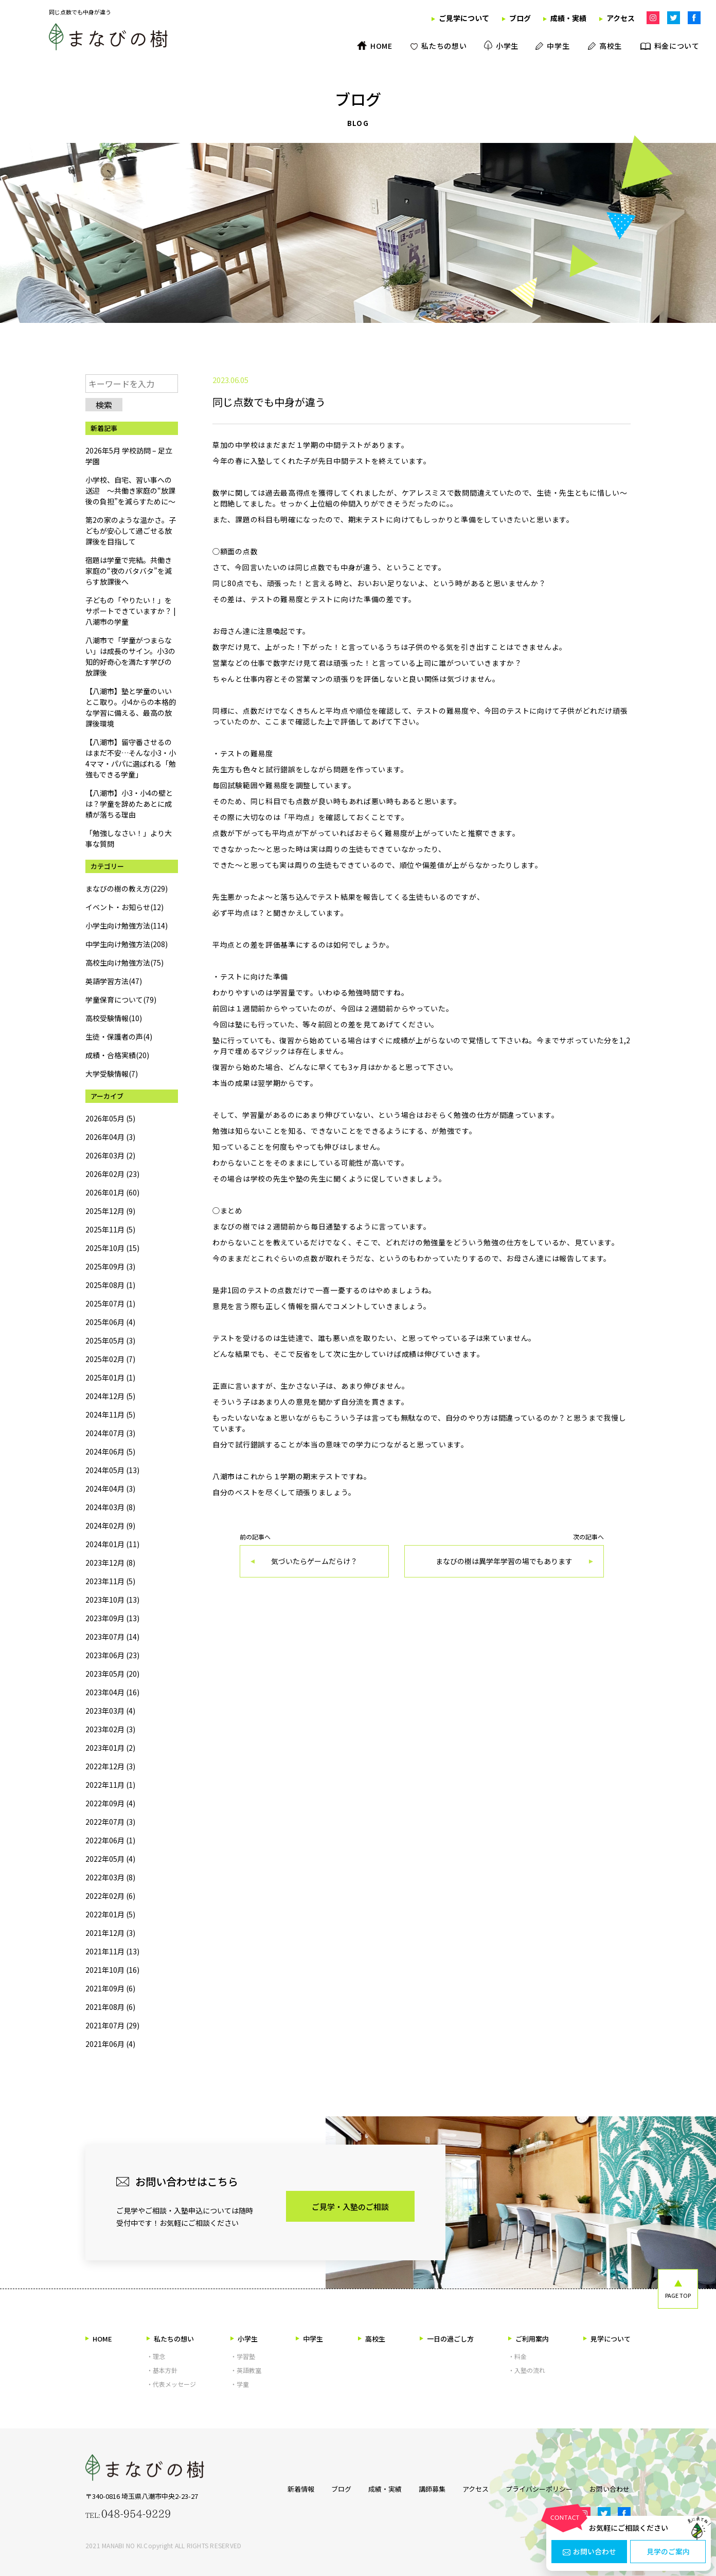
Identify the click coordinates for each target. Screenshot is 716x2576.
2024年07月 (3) (110, 1433)
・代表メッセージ (171, 2384)
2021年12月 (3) (110, 1933)
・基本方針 (162, 2370)
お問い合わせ (589, 2552)
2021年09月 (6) (110, 1988)
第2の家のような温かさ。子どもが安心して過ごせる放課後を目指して (130, 531)
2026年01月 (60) (112, 1192)
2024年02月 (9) (110, 1525)
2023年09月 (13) (112, 1618)
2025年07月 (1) (110, 1303)
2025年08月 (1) (110, 1285)
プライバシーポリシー (539, 2489)
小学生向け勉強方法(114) (126, 925)
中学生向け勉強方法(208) (126, 944)
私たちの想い (170, 2338)
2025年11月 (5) (110, 1229)
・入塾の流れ (526, 2370)
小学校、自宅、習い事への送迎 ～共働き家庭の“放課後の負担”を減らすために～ (130, 490)
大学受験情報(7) (111, 1073)
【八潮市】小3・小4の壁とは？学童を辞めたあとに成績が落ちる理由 (129, 804)
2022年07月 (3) (110, 1822)
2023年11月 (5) (110, 1581)
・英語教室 (245, 2370)
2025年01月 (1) (110, 1377)
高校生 (371, 2338)
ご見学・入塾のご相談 (350, 2206)
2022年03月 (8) (110, 1877)
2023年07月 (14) (112, 1636)
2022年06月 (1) (110, 1840)
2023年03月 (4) (110, 1711)
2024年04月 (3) (110, 1488)
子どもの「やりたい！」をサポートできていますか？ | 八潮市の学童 (130, 611)
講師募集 (431, 2489)
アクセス (475, 2489)
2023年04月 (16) (112, 1692)
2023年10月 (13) (112, 1599)
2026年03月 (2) (110, 1155)
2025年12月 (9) (110, 1211)
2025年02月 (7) (110, 1359)
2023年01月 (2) (110, 1748)
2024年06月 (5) (110, 1451)
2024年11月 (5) (110, 1414)
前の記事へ (314, 1555)
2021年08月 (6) (110, 2007)
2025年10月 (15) (112, 1248)
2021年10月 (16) (112, 1970)
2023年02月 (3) (110, 1729)
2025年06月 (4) (110, 1322)
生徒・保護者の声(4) (118, 1036)
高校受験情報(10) (113, 1018)
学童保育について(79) (120, 999)
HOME (98, 2338)
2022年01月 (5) (110, 1914)
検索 (104, 404)
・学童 (239, 2384)
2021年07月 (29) (112, 2025)
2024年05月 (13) (112, 1470)
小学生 (244, 2338)
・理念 (156, 2356)
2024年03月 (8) (110, 1507)
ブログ (340, 2489)
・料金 (517, 2356)
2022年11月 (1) (110, 1785)
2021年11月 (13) (112, 1951)
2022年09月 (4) (110, 1803)
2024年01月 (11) (112, 1544)
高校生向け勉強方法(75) (124, 962)
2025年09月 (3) (110, 1266)
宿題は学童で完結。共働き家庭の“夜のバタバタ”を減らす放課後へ (128, 571)
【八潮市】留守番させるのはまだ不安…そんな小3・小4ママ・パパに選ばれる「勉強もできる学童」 (130, 758)
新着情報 (298, 2489)
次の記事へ (504, 1555)
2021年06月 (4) (110, 2044)
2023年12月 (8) (110, 1562)
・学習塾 (242, 2356)
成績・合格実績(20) (117, 1055)
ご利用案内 (528, 2338)
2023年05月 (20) (112, 1673)
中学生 (309, 2338)
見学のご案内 (668, 2552)
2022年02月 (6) (110, 1896)
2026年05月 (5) (110, 1118)
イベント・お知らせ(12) (124, 907)
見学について (607, 2338)
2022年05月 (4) (110, 1859)
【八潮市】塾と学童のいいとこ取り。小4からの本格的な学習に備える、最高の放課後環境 (130, 707)
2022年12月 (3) (110, 1766)
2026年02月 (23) (112, 1174)
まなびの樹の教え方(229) (126, 888)
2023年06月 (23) (112, 1655)
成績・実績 (384, 2489)
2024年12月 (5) (110, 1396)
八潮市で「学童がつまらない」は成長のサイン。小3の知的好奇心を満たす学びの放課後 (130, 656)
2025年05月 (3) (110, 1340)
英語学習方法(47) (113, 981)
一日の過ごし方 (447, 2338)
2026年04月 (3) (110, 1137)
